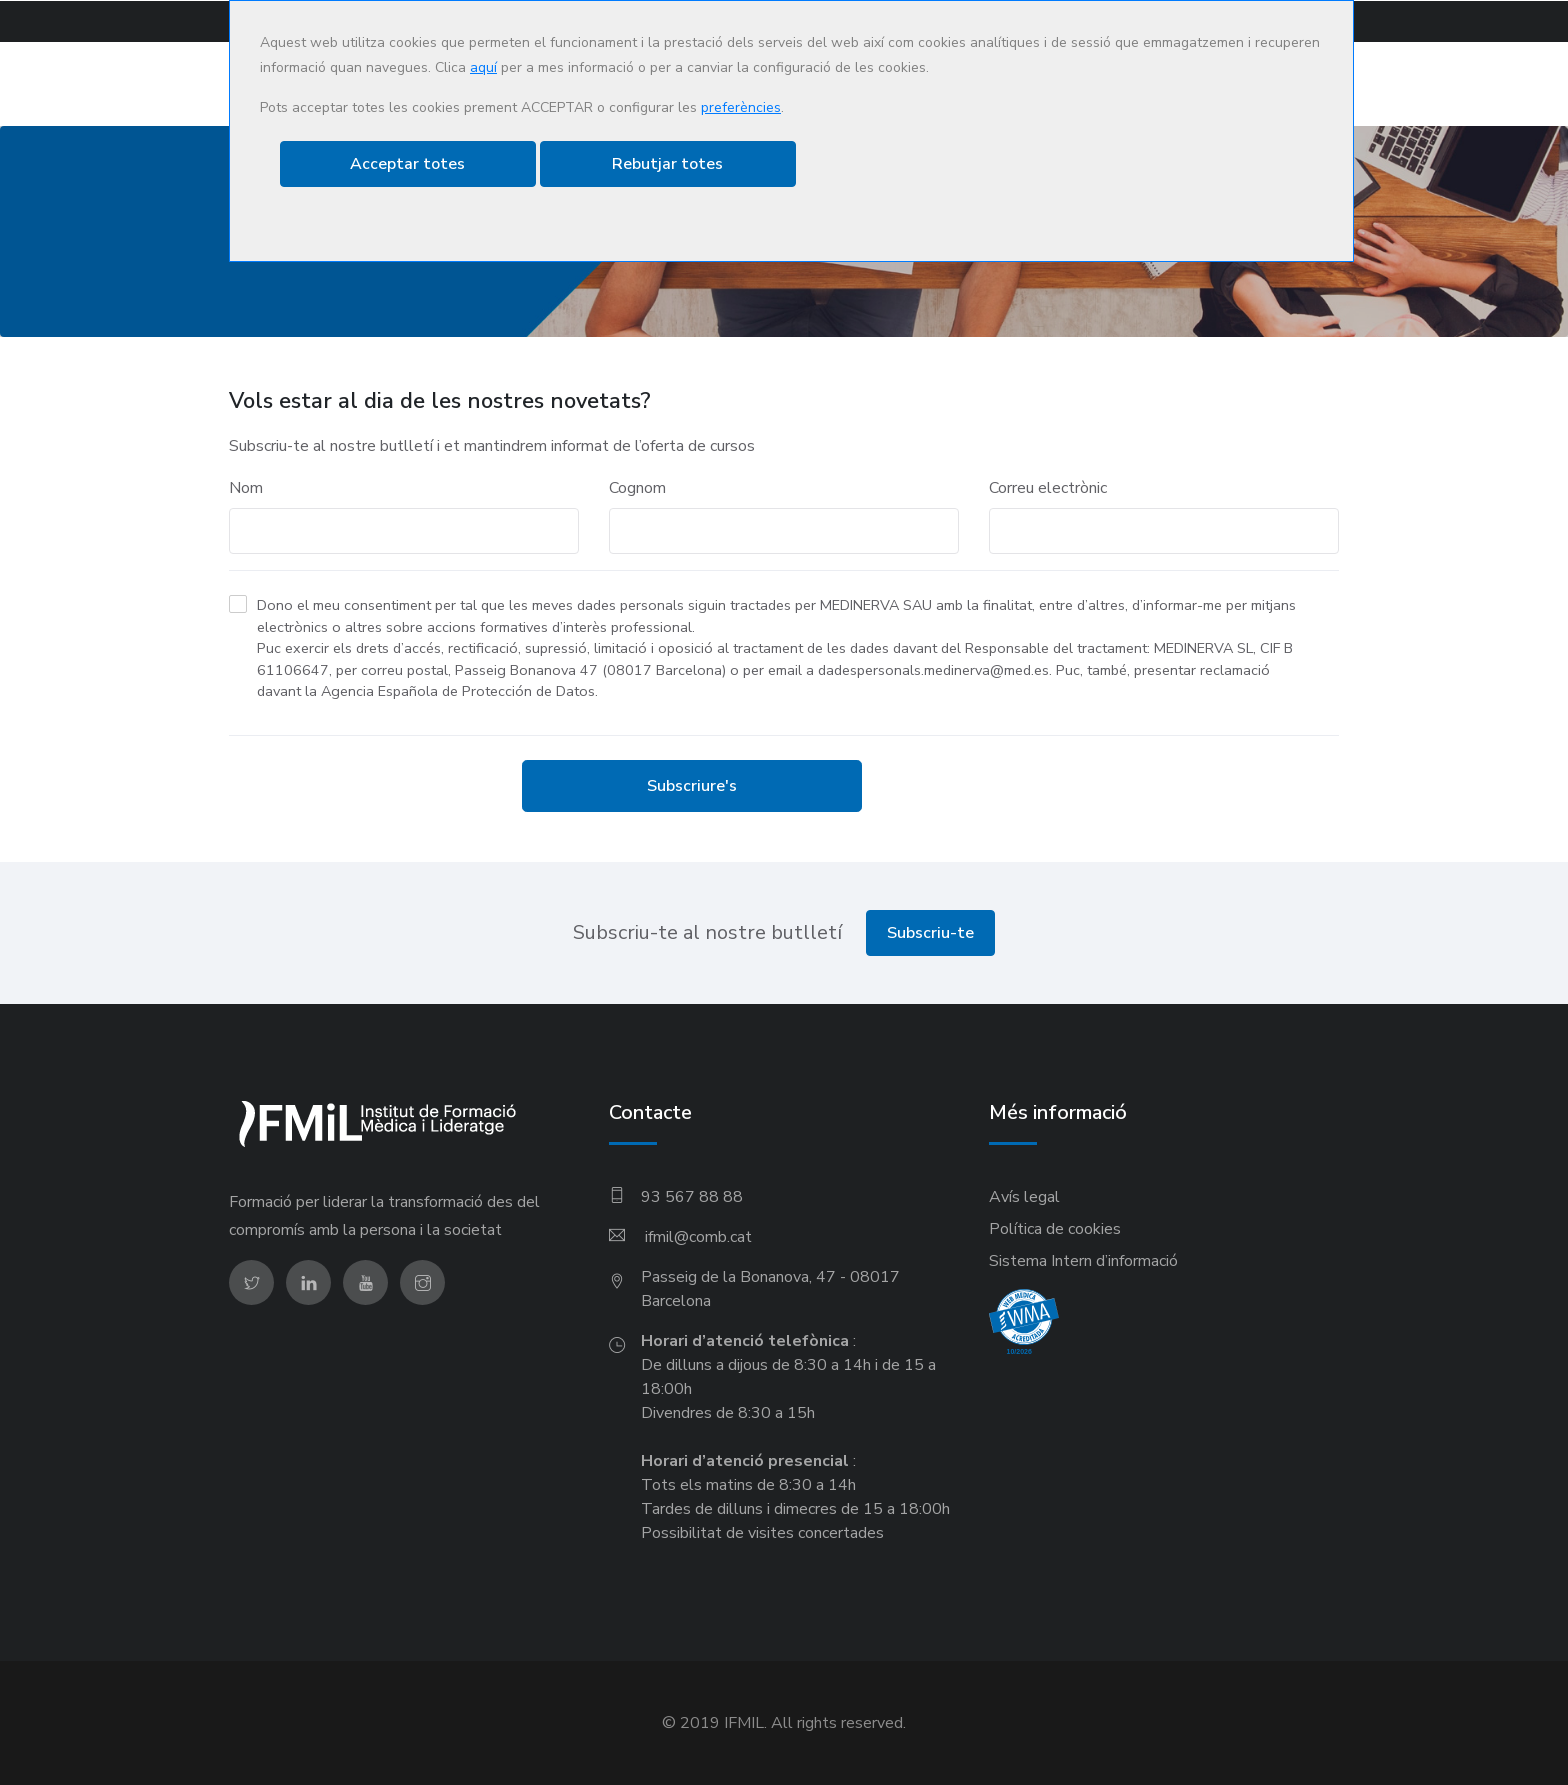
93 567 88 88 (692, 1196)
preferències (741, 107)
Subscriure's (692, 785)
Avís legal (1024, 1196)
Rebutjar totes (667, 164)
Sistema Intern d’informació (1083, 1260)
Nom (246, 487)
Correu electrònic (1048, 487)
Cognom (637, 487)
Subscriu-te (930, 932)
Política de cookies (1055, 1228)
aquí (483, 67)
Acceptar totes (407, 164)
